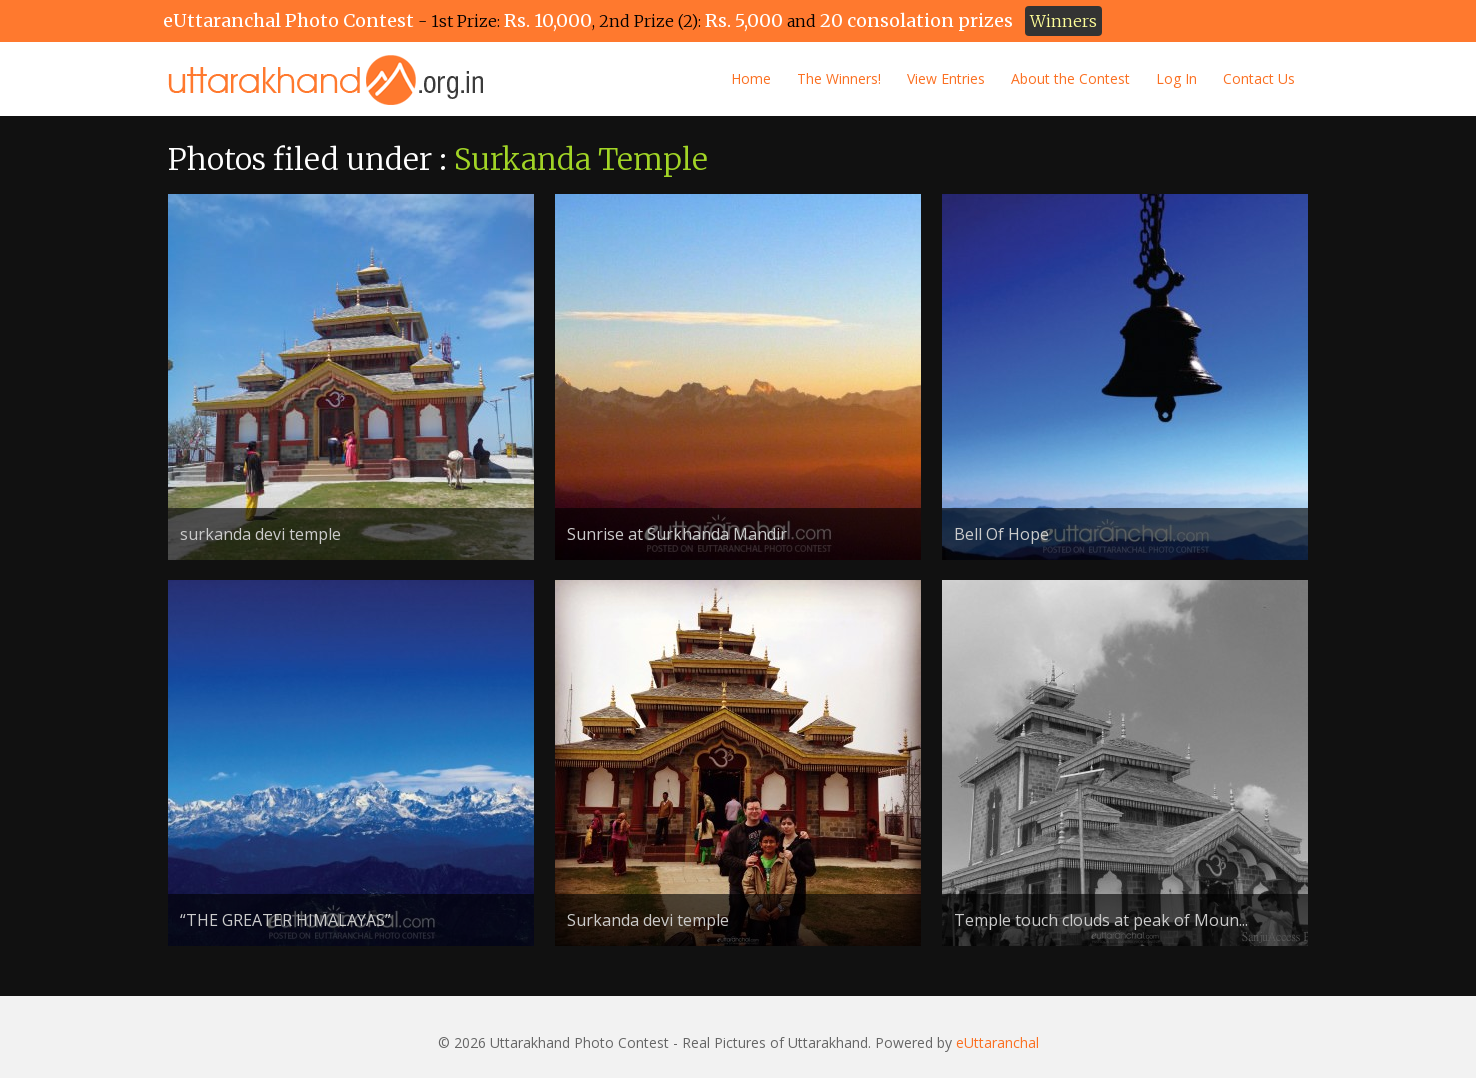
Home (751, 78)
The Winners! (839, 78)
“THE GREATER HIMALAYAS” (285, 920)
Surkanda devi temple (648, 920)
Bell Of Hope (1001, 534)
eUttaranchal (997, 1042)
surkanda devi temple (260, 534)
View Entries (946, 78)
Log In (1176, 78)
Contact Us (1259, 78)
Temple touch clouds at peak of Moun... (1101, 920)
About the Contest (1070, 78)
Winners (1063, 21)
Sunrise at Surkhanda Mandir (677, 534)
